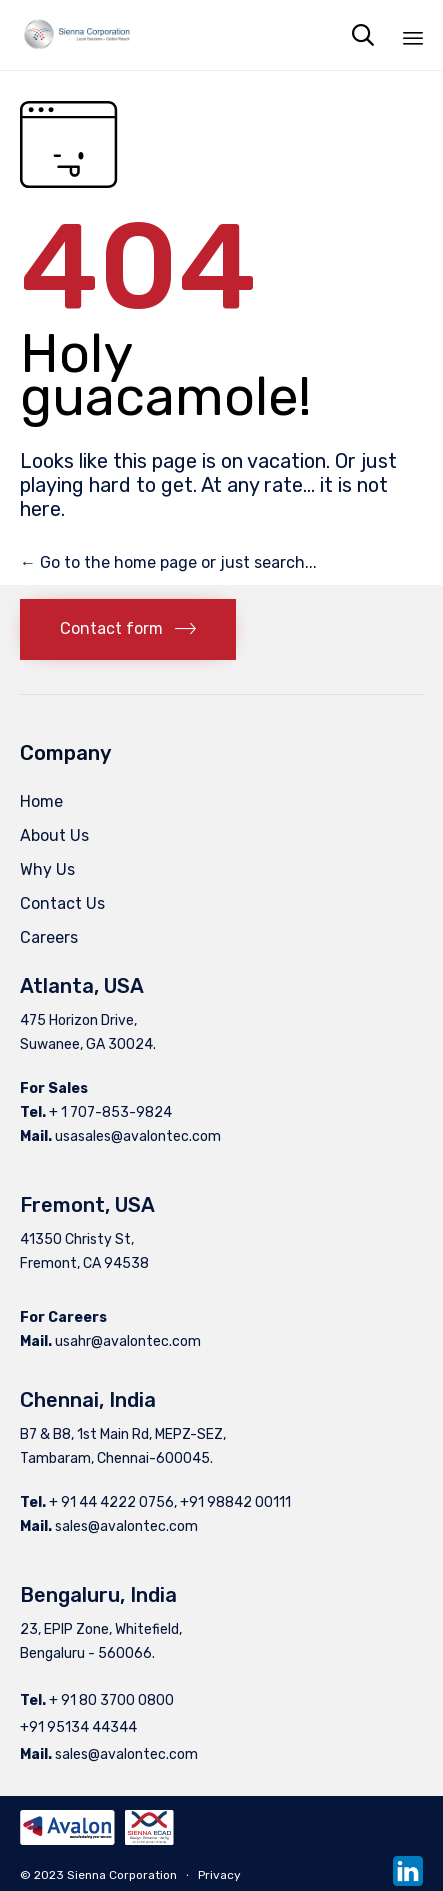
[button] (128, 629)
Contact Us (62, 903)
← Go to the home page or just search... (168, 562)
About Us (54, 835)
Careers (49, 937)
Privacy (219, 1875)
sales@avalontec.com (126, 1526)
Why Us (47, 869)
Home (41, 801)
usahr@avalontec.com (128, 1341)
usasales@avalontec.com (138, 1136)
